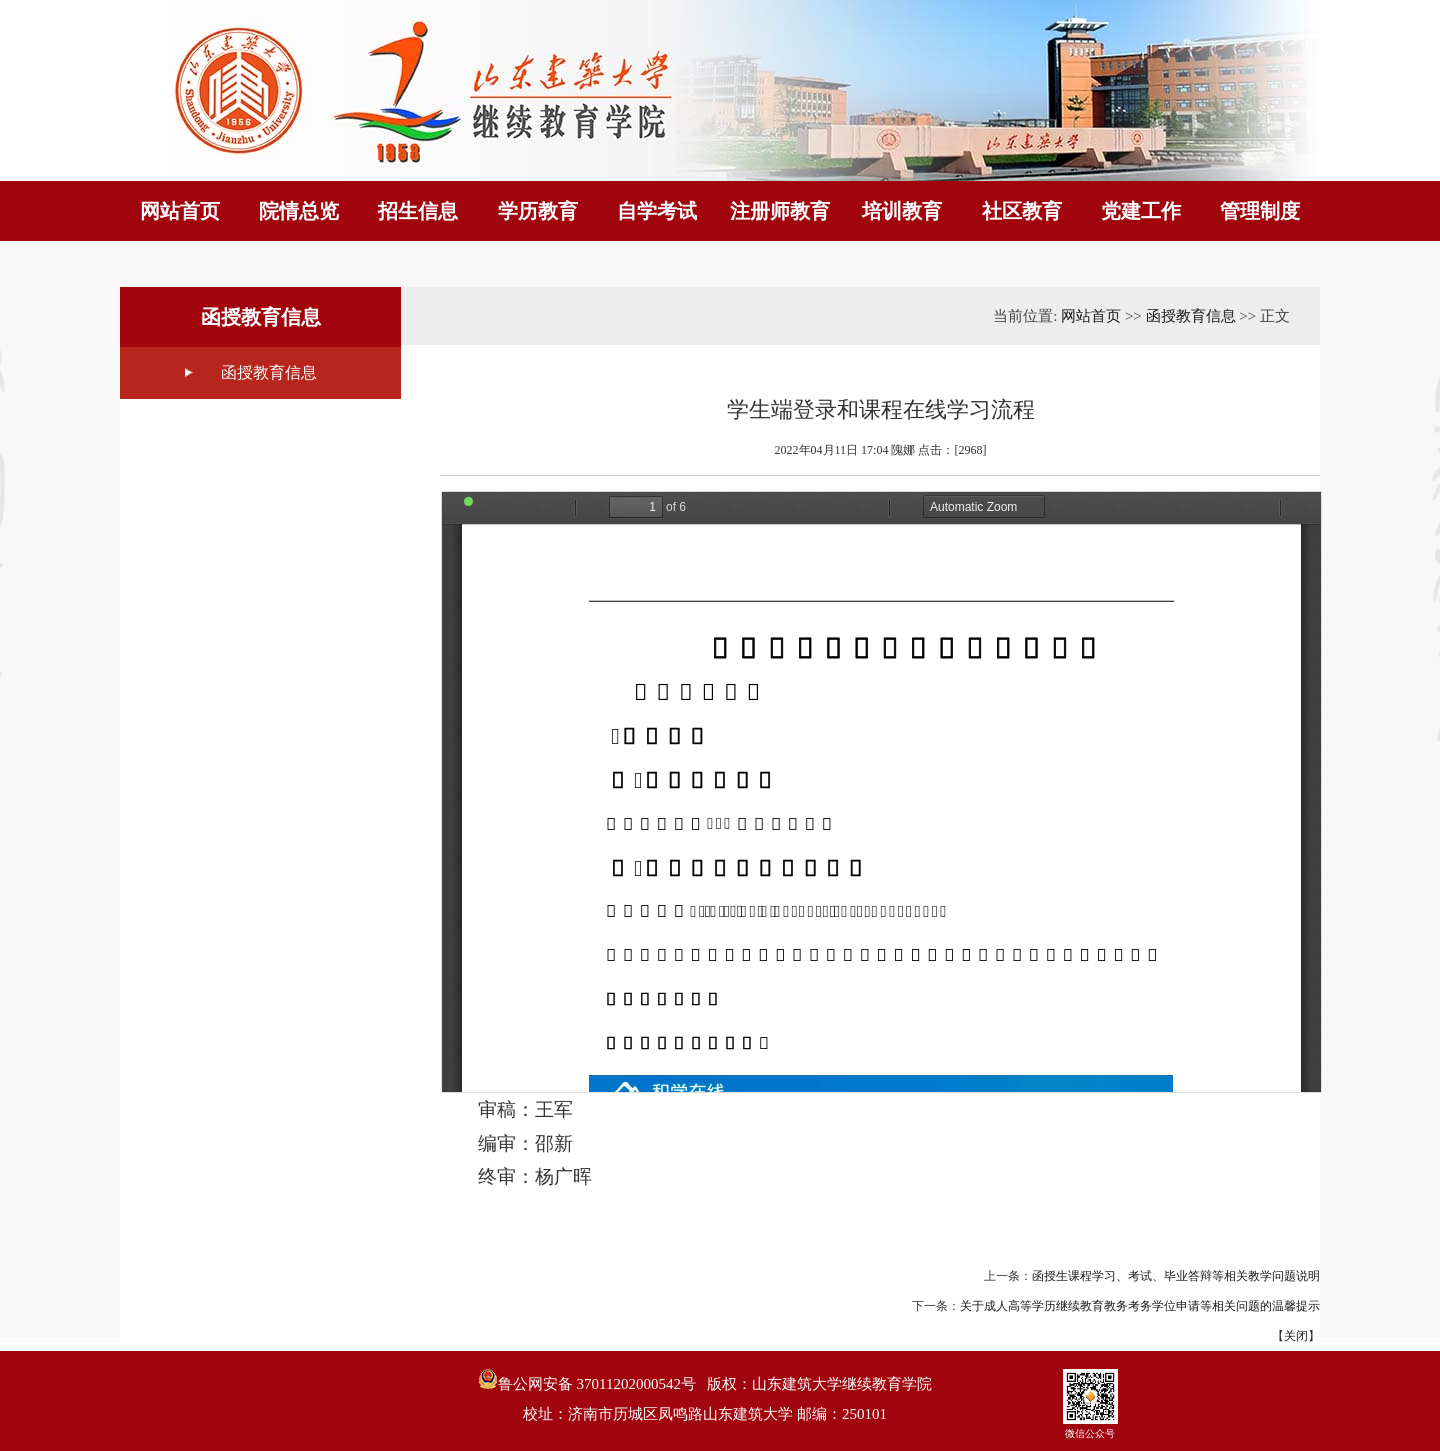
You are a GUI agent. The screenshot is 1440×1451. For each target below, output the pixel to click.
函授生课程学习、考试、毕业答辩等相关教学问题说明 (1176, 1276)
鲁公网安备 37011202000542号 (587, 1380)
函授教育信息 (269, 372)
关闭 (1296, 1336)
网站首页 (1091, 316)
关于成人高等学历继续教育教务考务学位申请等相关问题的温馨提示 (1140, 1306)
